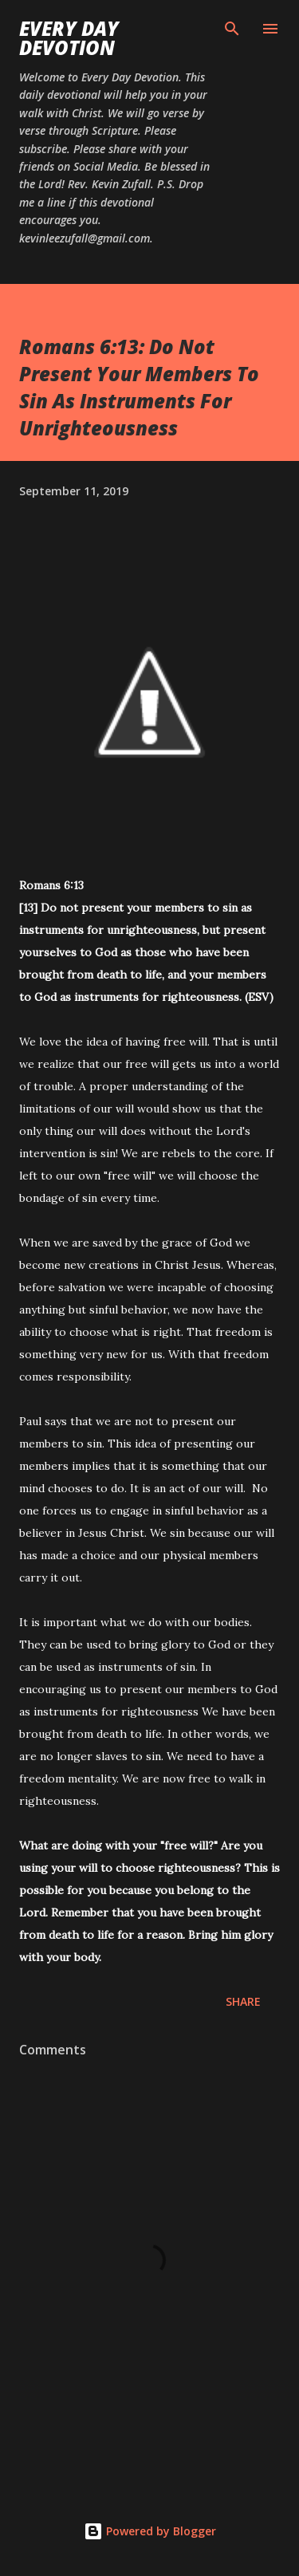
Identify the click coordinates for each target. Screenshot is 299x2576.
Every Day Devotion (69, 38)
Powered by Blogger (150, 2531)
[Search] (232, 28)
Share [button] (243, 2001)
